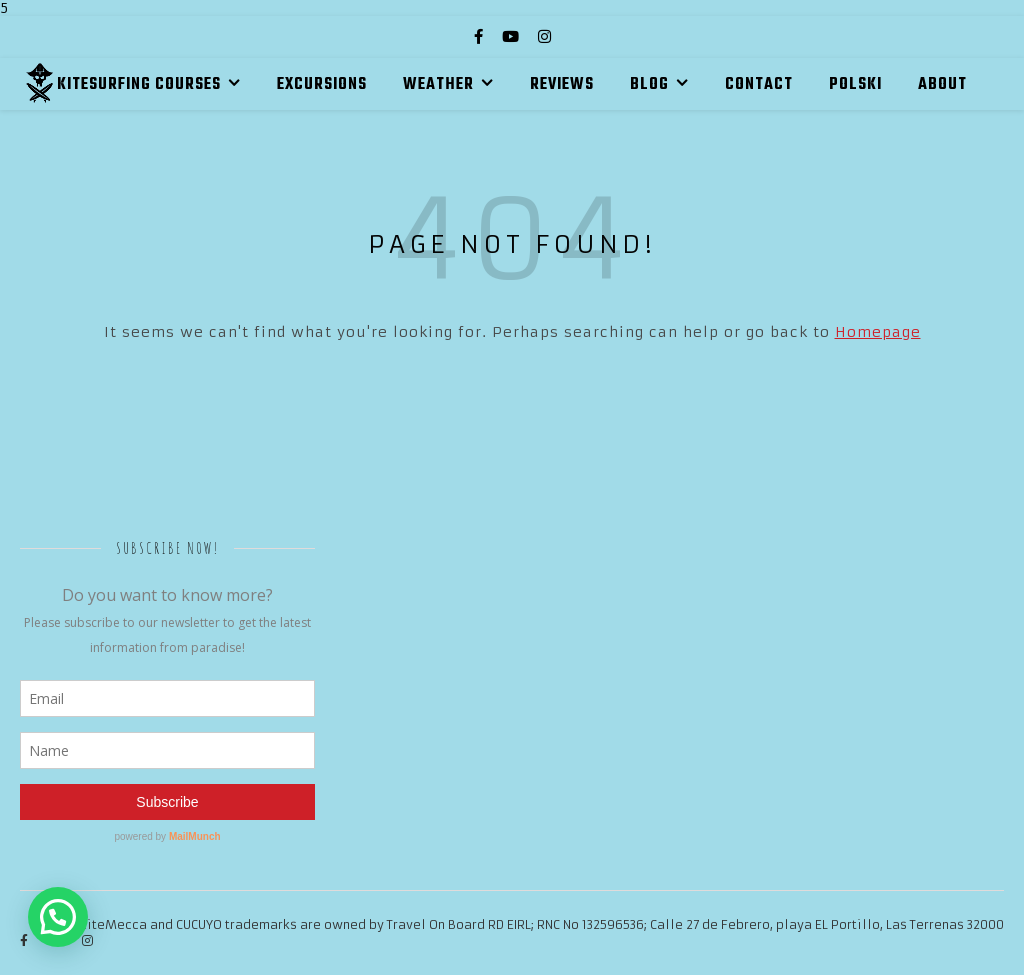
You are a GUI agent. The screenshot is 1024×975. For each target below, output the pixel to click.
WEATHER (438, 85)
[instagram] (544, 36)
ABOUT (942, 85)
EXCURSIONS (322, 85)
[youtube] (512, 36)
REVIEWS (562, 85)
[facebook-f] (480, 36)
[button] (58, 917)
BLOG (649, 85)
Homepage (878, 332)
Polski (855, 85)
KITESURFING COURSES (139, 85)
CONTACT (759, 85)
